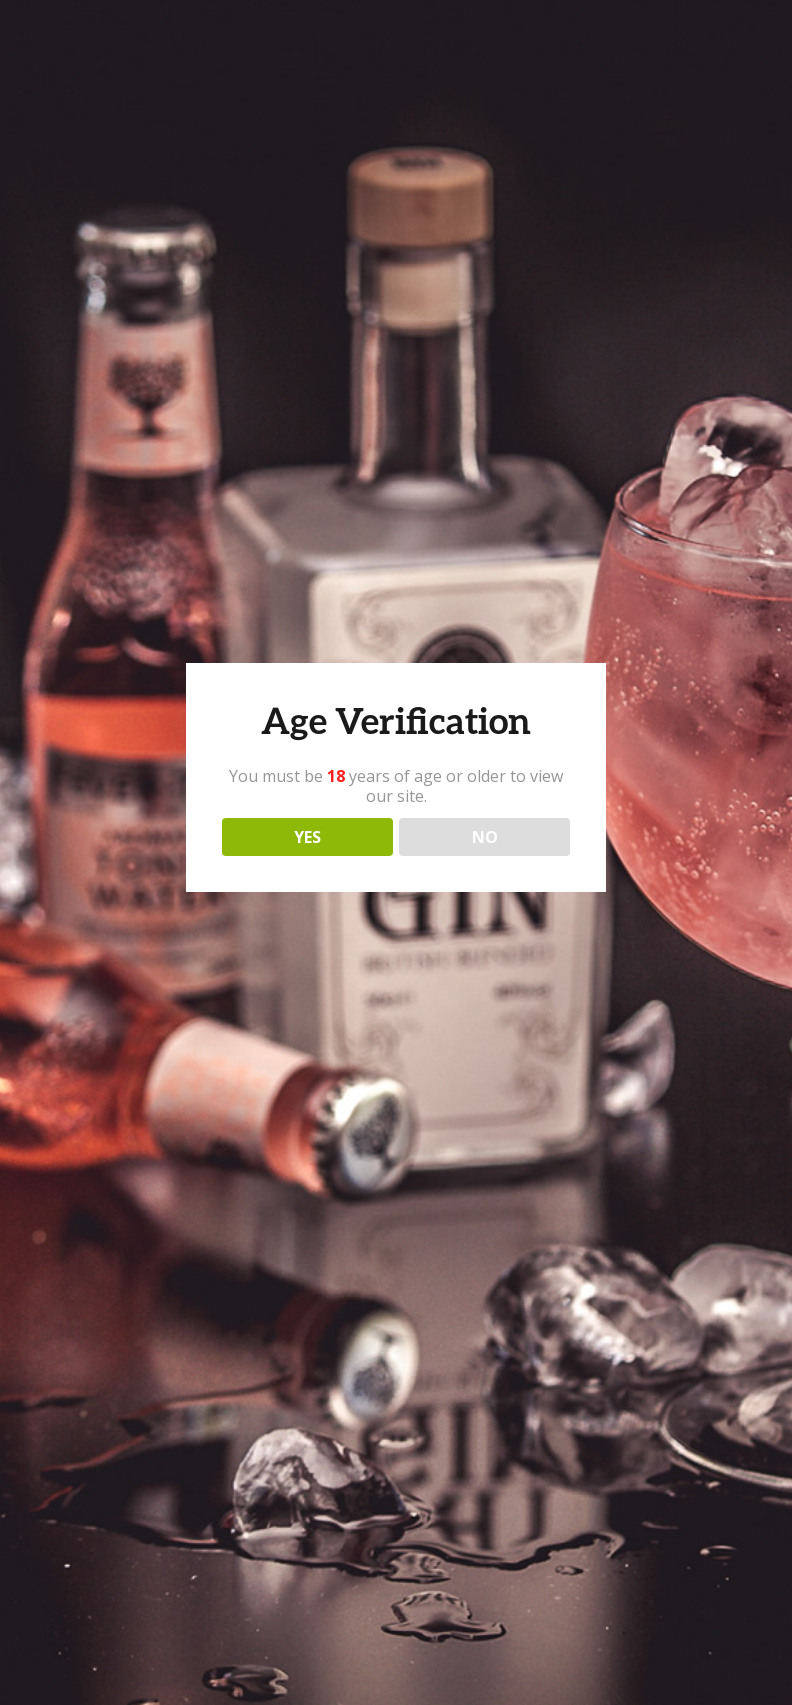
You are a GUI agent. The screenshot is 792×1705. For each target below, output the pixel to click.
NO (485, 837)
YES (307, 837)
